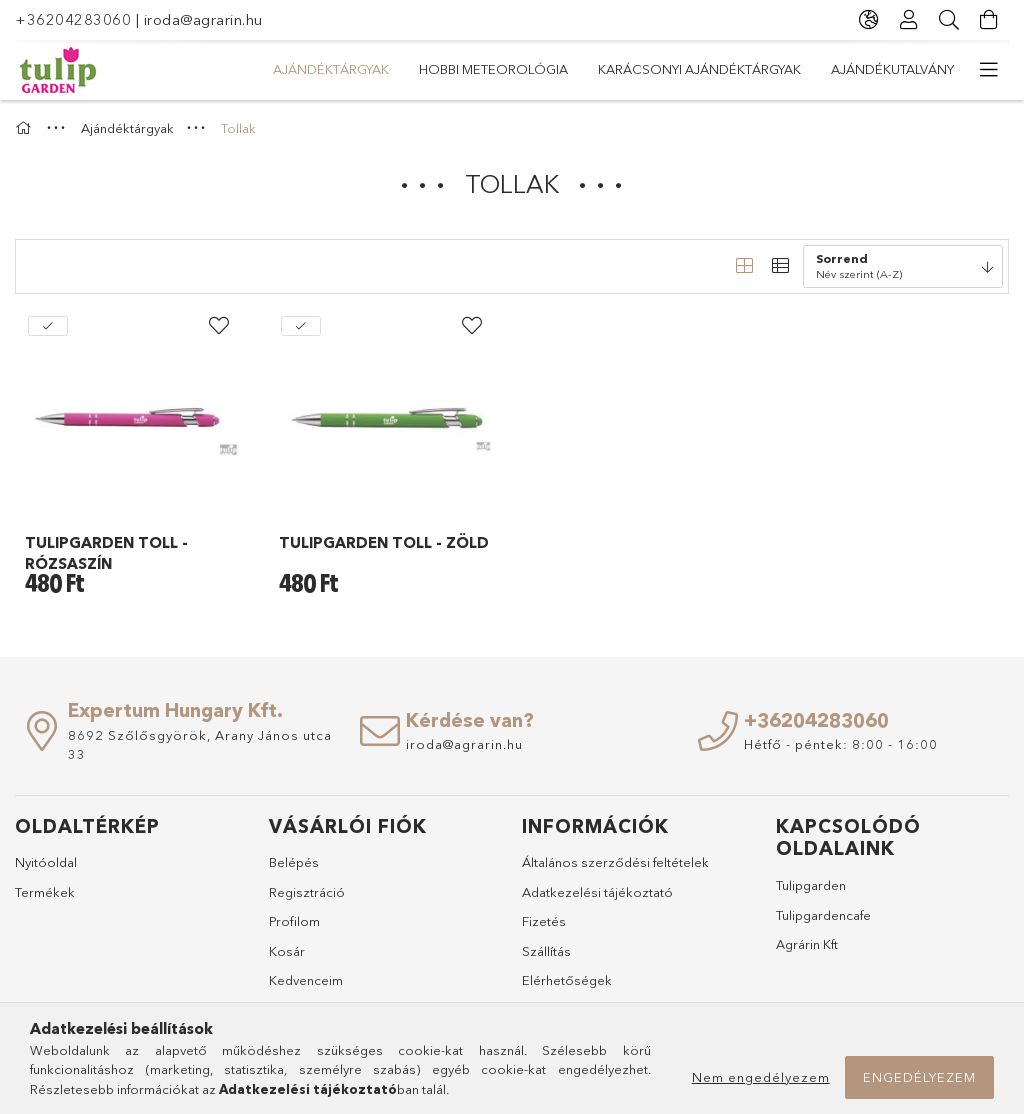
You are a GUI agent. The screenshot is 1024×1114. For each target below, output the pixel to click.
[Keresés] (949, 20)
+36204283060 (73, 19)
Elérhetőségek (567, 980)
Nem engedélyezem (761, 1077)
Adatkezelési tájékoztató (597, 892)
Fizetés (544, 921)
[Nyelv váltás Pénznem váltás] (869, 20)
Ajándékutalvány (892, 69)
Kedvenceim (306, 980)
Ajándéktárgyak (331, 69)
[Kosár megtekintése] (989, 20)
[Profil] (909, 20)
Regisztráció (307, 892)
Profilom (294, 921)
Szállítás (546, 951)
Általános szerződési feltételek (615, 862)
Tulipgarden (811, 885)
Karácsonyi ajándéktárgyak (699, 69)
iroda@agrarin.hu (203, 19)
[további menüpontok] (989, 70)
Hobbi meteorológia (493, 69)
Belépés (294, 862)
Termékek (45, 892)
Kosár (287, 951)
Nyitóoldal (46, 862)
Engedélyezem (919, 1077)
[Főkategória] (26, 128)
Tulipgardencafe (823, 915)
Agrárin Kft (807, 944)
